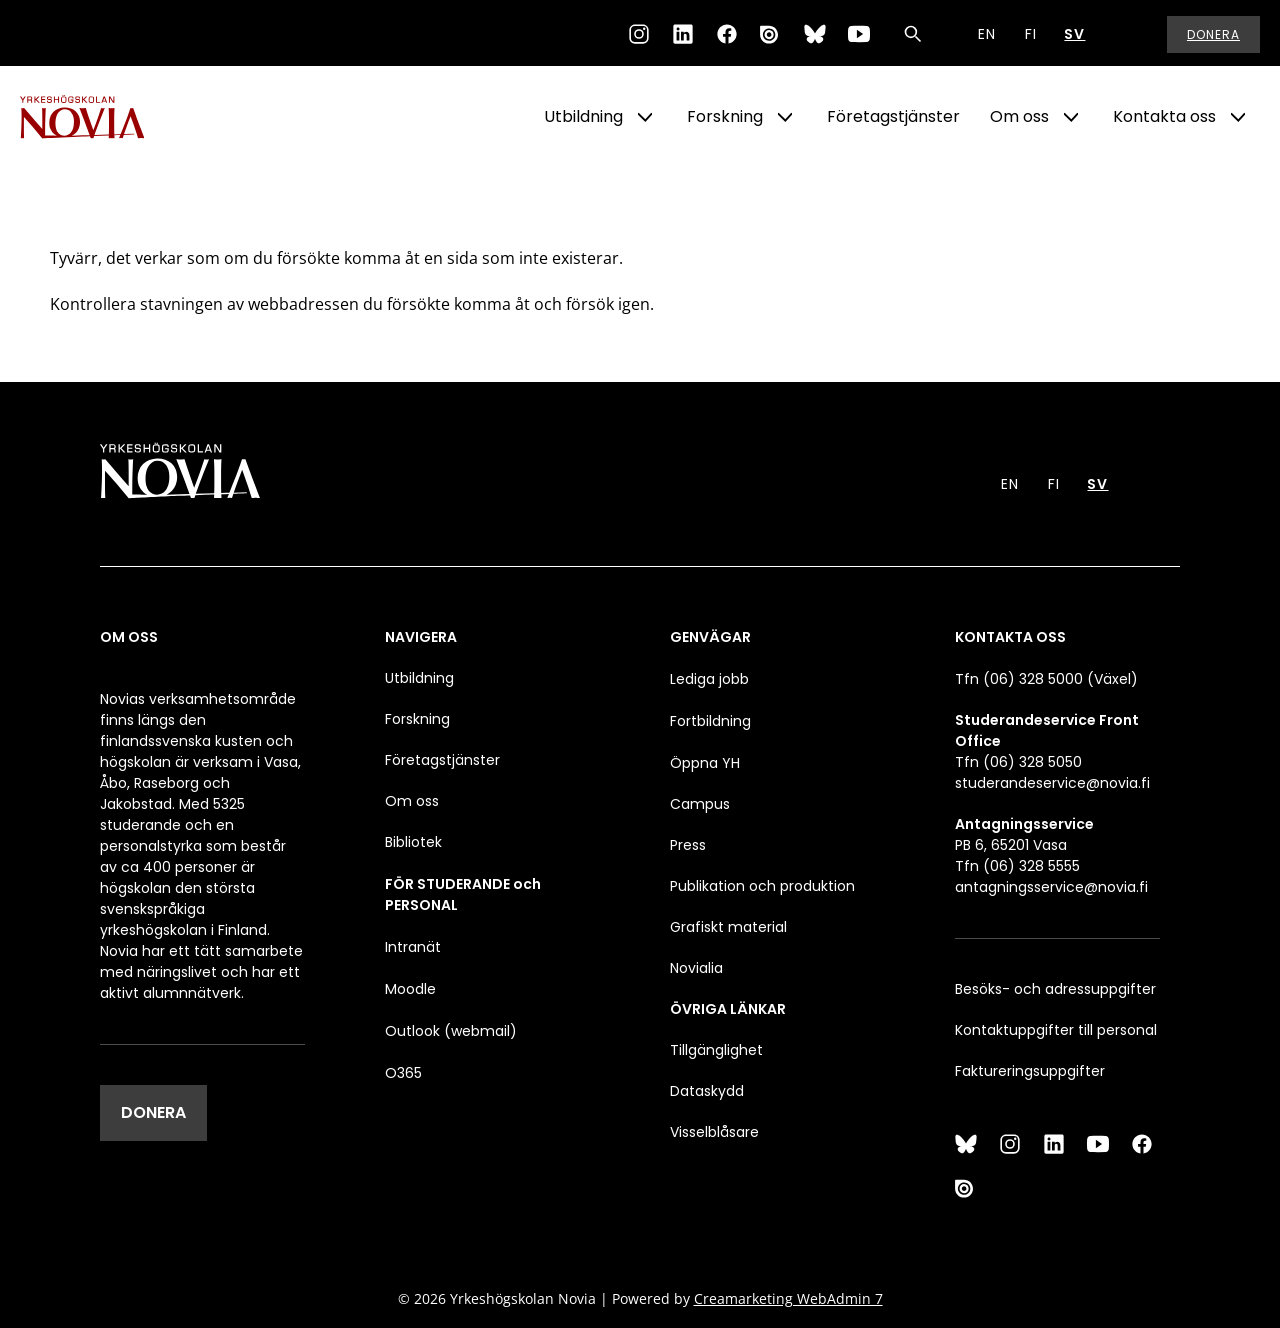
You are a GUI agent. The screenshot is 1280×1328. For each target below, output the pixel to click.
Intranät (413, 947)
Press (688, 845)
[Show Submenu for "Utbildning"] (645, 117)
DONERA (153, 1112)
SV (1074, 34)
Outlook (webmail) (451, 1031)
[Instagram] (639, 34)
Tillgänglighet (716, 1050)
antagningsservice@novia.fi (1051, 887)
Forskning (725, 116)
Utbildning (583, 116)
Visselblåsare (714, 1132)
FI (1031, 34)
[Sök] (913, 34)
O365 (403, 1073)
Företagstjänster (893, 116)
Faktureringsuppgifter (1030, 1071)
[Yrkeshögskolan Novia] (100, 117)
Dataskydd (707, 1091)
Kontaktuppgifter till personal (1056, 1030)
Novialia (696, 968)
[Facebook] (727, 34)
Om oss (1019, 116)
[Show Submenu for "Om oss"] (1071, 117)
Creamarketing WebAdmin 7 (788, 1298)
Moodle (410, 989)
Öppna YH (705, 763)
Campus (700, 804)
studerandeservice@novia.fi (1052, 783)
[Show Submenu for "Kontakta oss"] (1238, 117)
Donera (1213, 34)
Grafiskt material (728, 927)
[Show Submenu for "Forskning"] (785, 117)
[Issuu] (771, 34)
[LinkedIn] (683, 34)
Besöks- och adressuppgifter (1055, 989)
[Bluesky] (815, 34)
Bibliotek (413, 842)
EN (987, 34)
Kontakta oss (1164, 116)
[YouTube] (859, 34)
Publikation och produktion (762, 886)
